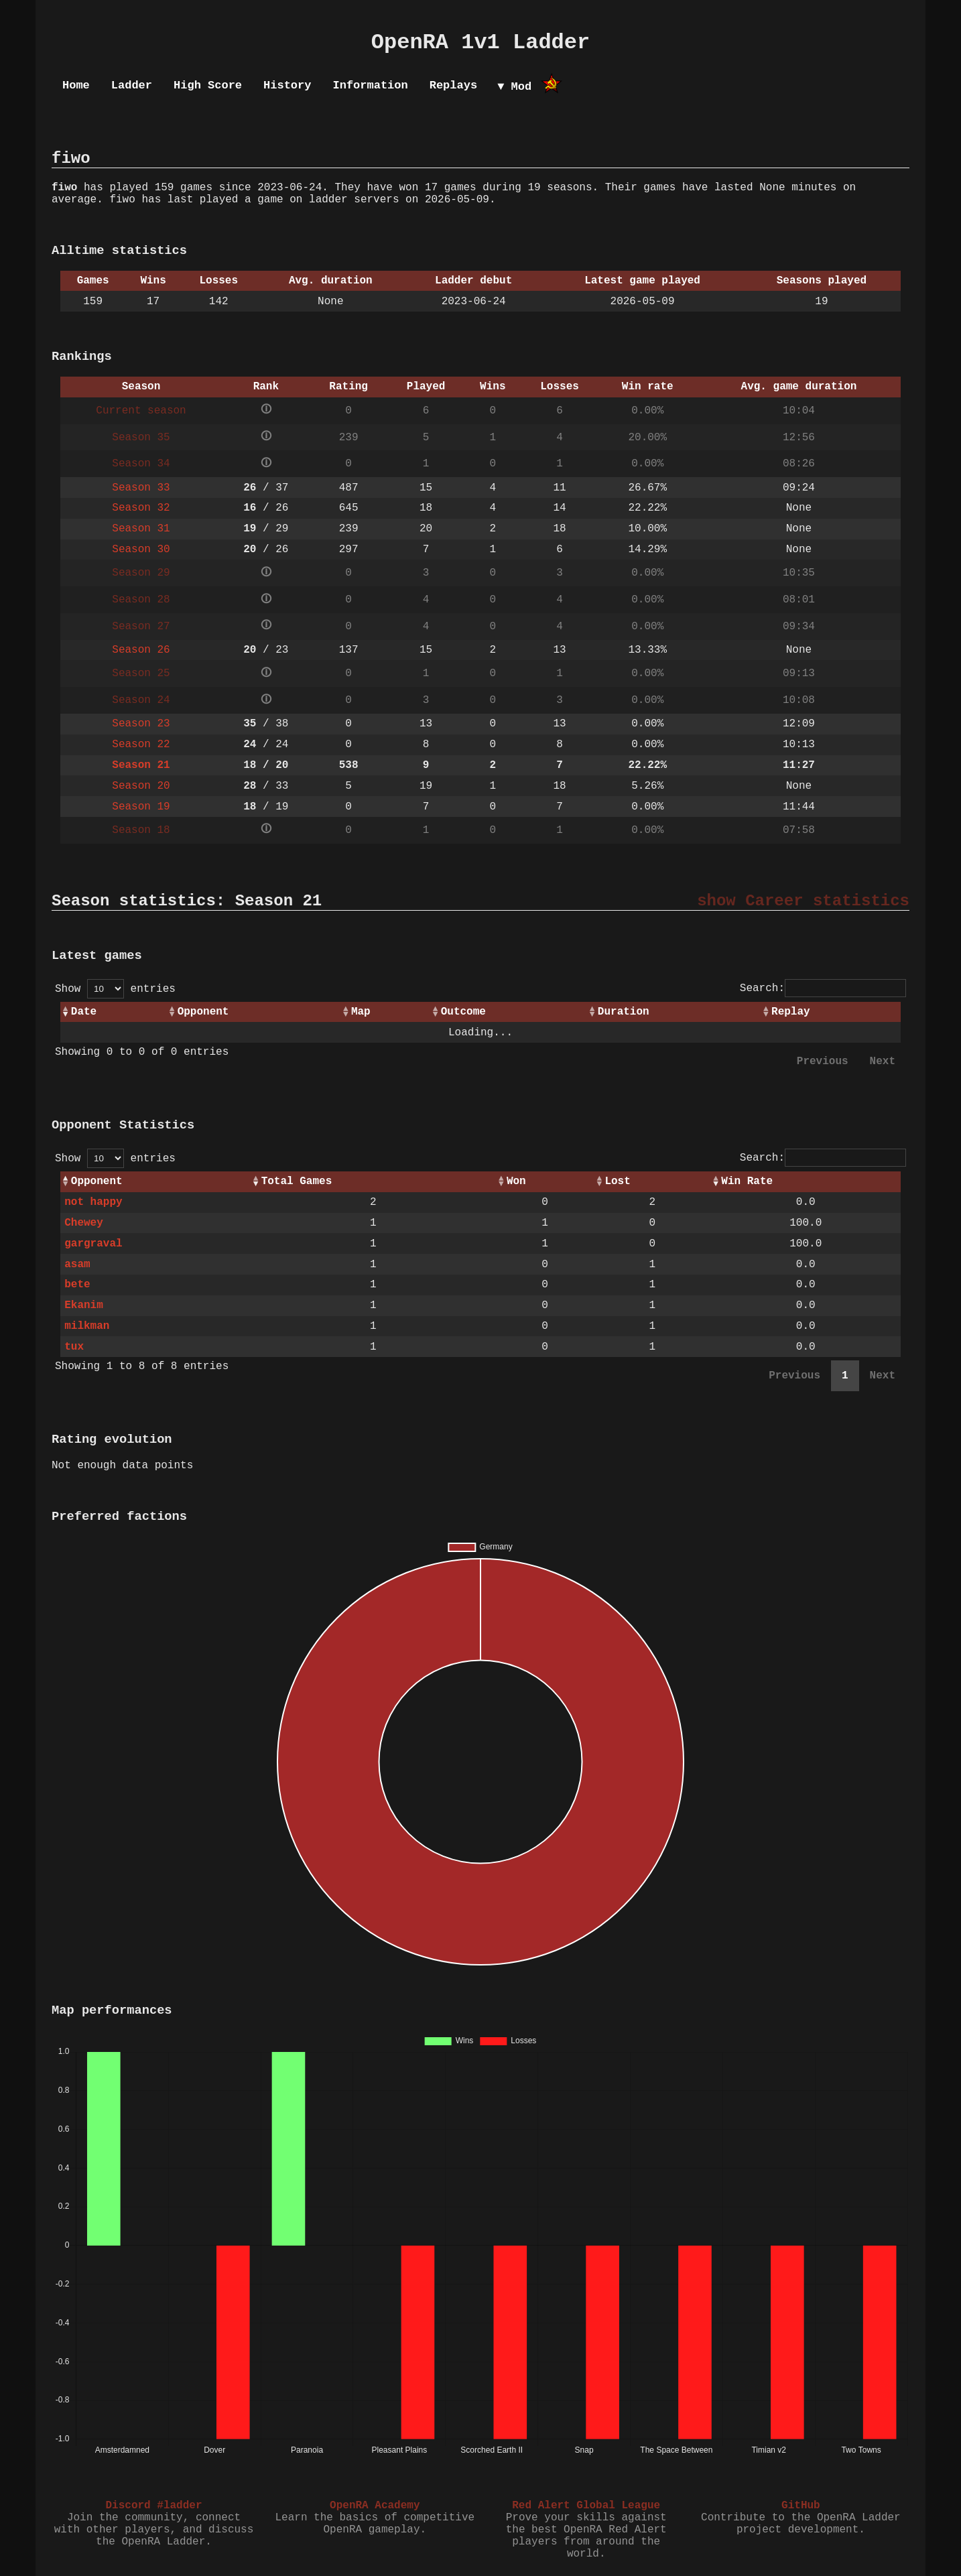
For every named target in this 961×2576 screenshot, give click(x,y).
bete (77, 1285)
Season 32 (141, 508)
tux (74, 1347)
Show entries (115, 989)
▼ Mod (514, 86)
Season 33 (141, 488)
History (287, 85)
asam (77, 1265)
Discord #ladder (153, 2506)
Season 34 (141, 464)
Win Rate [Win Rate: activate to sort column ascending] (747, 1181)
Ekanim (83, 1305)
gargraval (93, 1244)
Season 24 (141, 700)
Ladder (131, 85)
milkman (86, 1326)
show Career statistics (803, 901)
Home (76, 85)
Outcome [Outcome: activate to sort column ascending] (463, 1012)
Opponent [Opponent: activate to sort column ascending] (203, 1012)
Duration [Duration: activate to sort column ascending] (623, 1012)
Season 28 (141, 600)
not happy (93, 1202)
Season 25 (141, 673)
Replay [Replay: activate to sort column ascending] (790, 1012)
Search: (823, 988)
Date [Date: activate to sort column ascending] (84, 1012)
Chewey (83, 1223)
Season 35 (141, 438)
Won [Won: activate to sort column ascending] (516, 1181)
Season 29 (141, 573)
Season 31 (141, 529)
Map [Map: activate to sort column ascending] (361, 1012)
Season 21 (141, 765)
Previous (822, 1061)
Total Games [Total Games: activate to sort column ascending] (296, 1181)
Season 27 (141, 627)
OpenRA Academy (375, 2506)
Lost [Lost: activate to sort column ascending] (617, 1181)
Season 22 (141, 744)
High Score (208, 85)
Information (369, 85)
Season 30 (141, 549)
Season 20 (141, 786)
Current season (141, 411)
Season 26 (141, 650)
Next (882, 1061)
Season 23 (141, 724)
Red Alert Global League (586, 2506)
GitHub (800, 2506)
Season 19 (141, 807)
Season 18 (141, 830)
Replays (453, 85)
